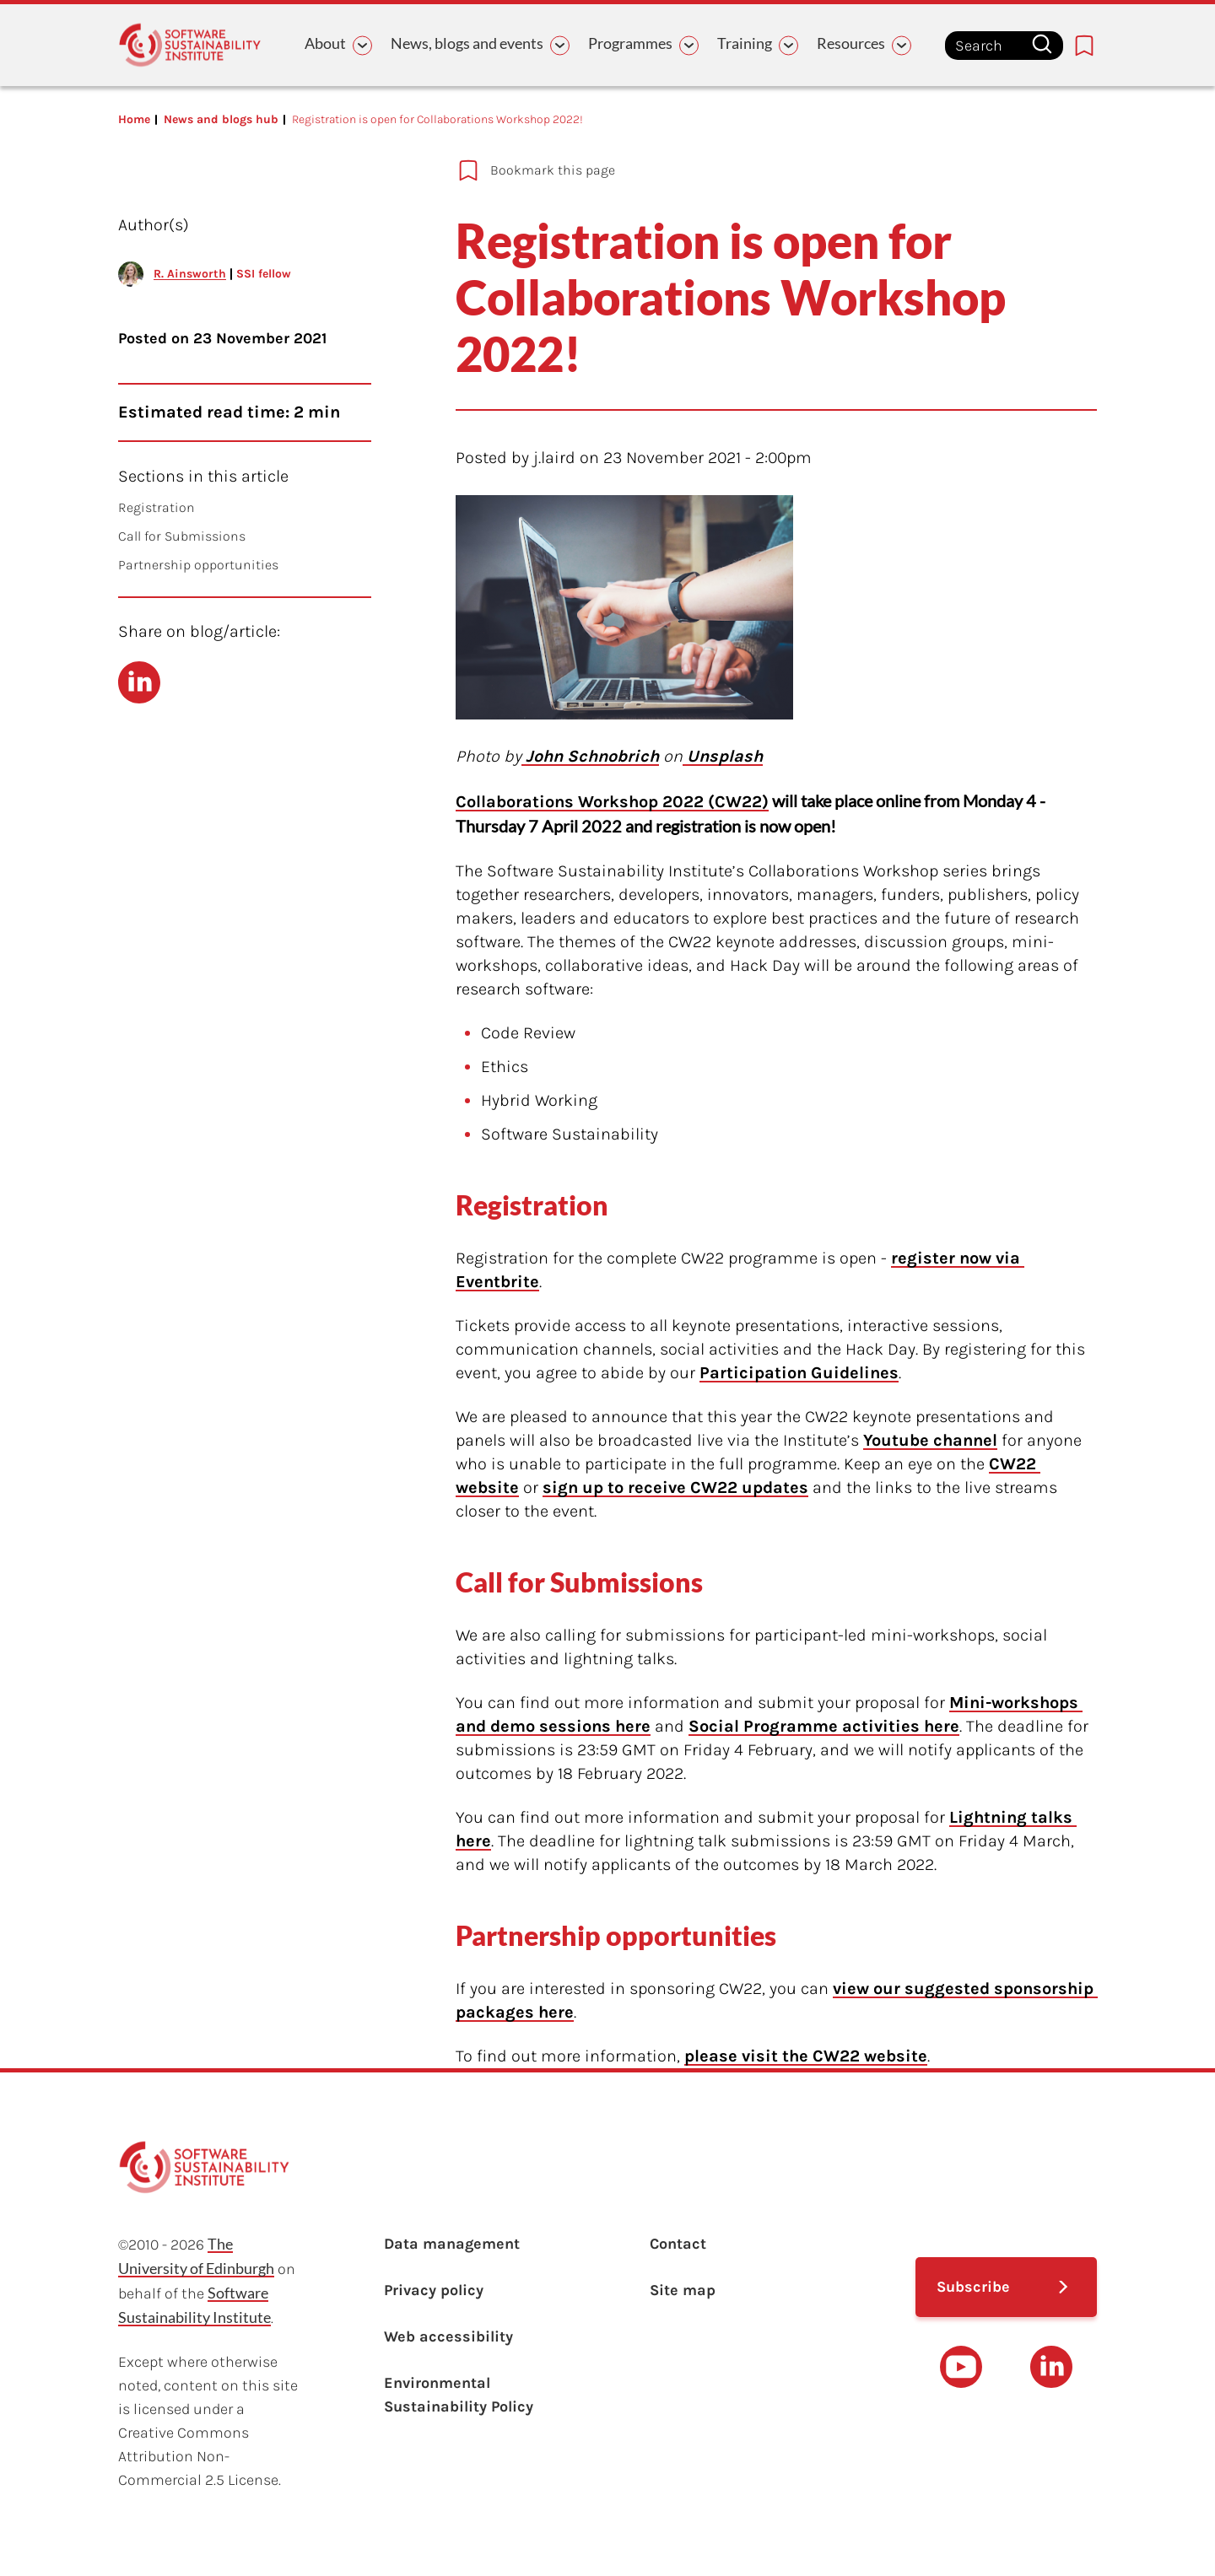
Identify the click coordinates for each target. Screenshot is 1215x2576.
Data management (452, 2243)
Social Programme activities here (823, 1726)
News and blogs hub (221, 119)
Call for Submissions (182, 536)
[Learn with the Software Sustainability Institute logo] (190, 45)
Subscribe (973, 2286)
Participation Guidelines (799, 1372)
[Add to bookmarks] (717, 170)
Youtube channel (930, 1440)
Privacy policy (433, 2290)
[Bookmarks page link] (1084, 45)
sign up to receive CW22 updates (675, 1487)
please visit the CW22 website (805, 2056)
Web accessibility (448, 2336)
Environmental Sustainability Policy (458, 2395)
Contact (678, 2243)
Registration (156, 507)
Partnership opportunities (198, 565)
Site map (683, 2290)
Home (134, 119)
